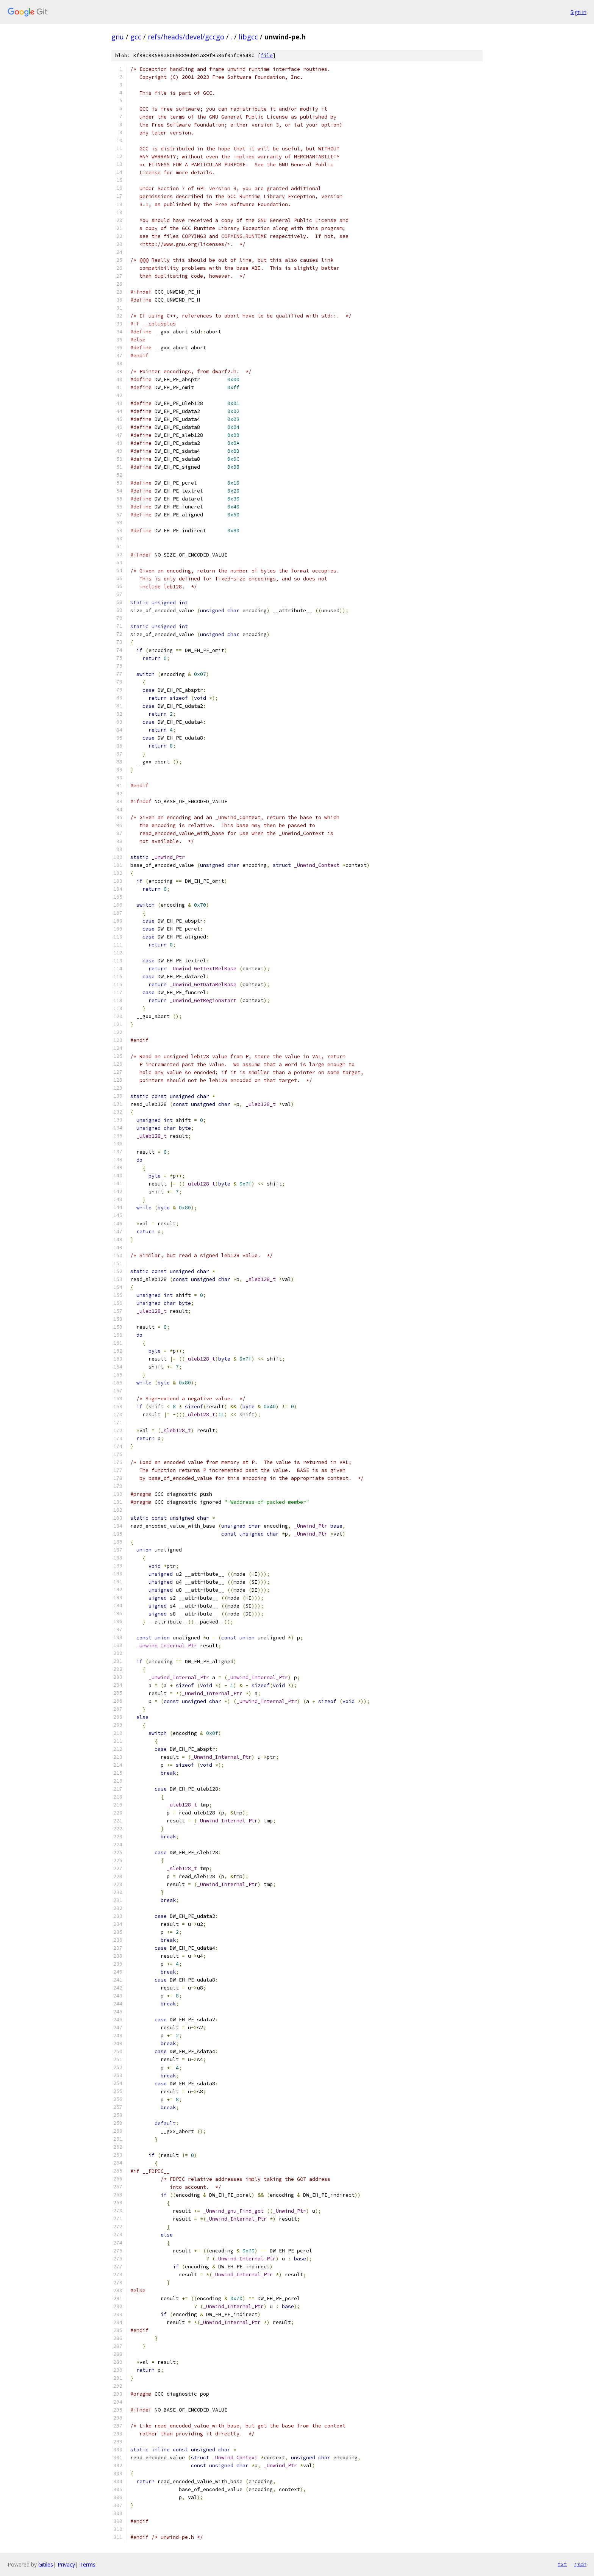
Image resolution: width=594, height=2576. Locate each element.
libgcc (248, 36)
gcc (135, 36)
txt (562, 2564)
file (267, 55)
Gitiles (45, 2564)
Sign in (578, 12)
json (580, 2564)
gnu (117, 36)
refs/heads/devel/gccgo (186, 36)
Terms (87, 2564)
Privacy (66, 2564)
